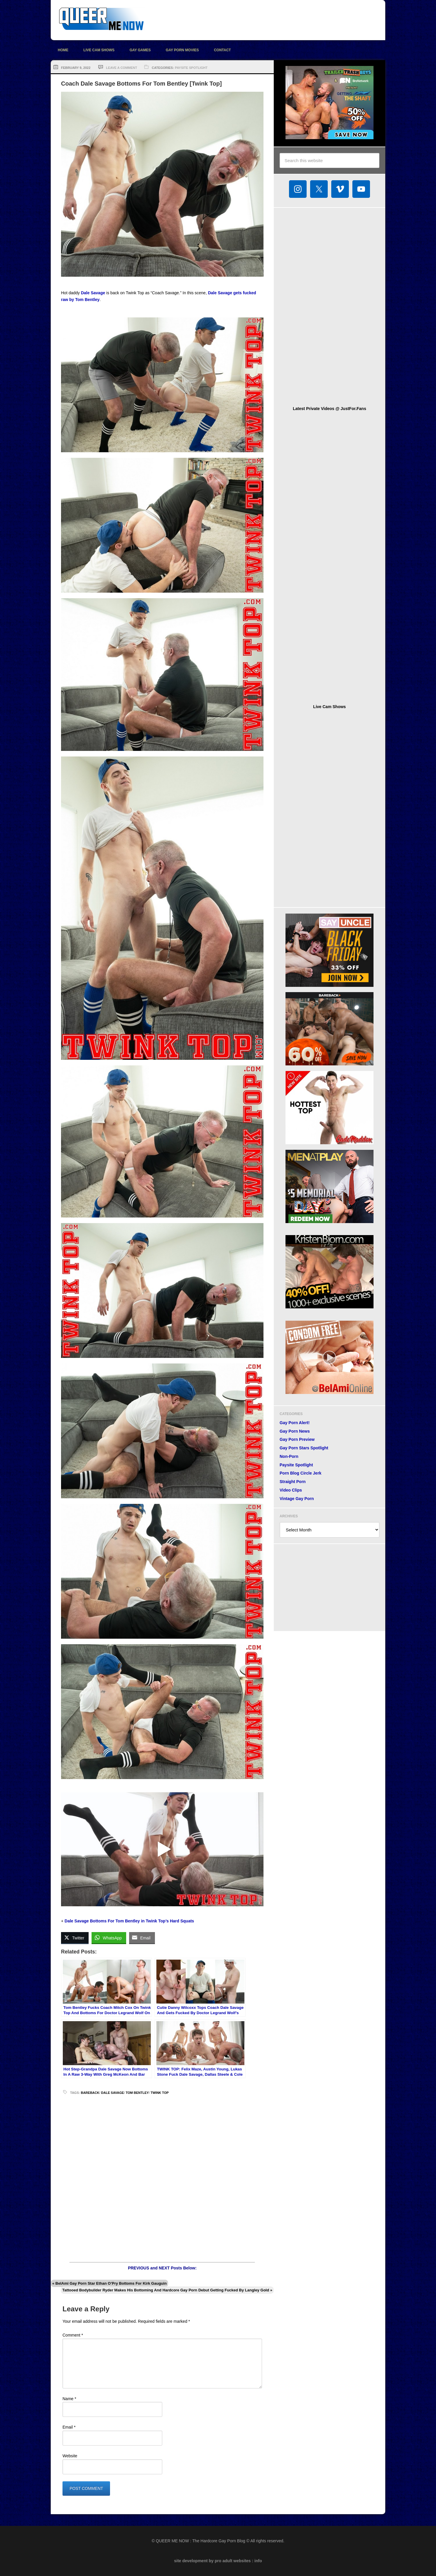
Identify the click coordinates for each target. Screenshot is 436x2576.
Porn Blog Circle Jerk (300, 1473)
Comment (72, 2335)
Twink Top (160, 2092)
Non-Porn (289, 1456)
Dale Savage (93, 292)
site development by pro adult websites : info (218, 2560)
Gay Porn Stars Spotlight (304, 1448)
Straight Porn (293, 1481)
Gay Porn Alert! (295, 1422)
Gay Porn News (295, 1431)
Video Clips (291, 1490)
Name (69, 2398)
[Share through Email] (142, 1937)
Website (69, 2455)
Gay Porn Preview (297, 1439)
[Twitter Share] (75, 1937)
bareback (90, 2092)
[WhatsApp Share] (109, 1937)
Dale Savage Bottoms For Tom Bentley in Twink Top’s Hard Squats (129, 1921)
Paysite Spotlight (191, 67)
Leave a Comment (121, 67)
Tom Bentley (137, 2092)
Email (68, 2427)
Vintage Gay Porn (297, 1498)
